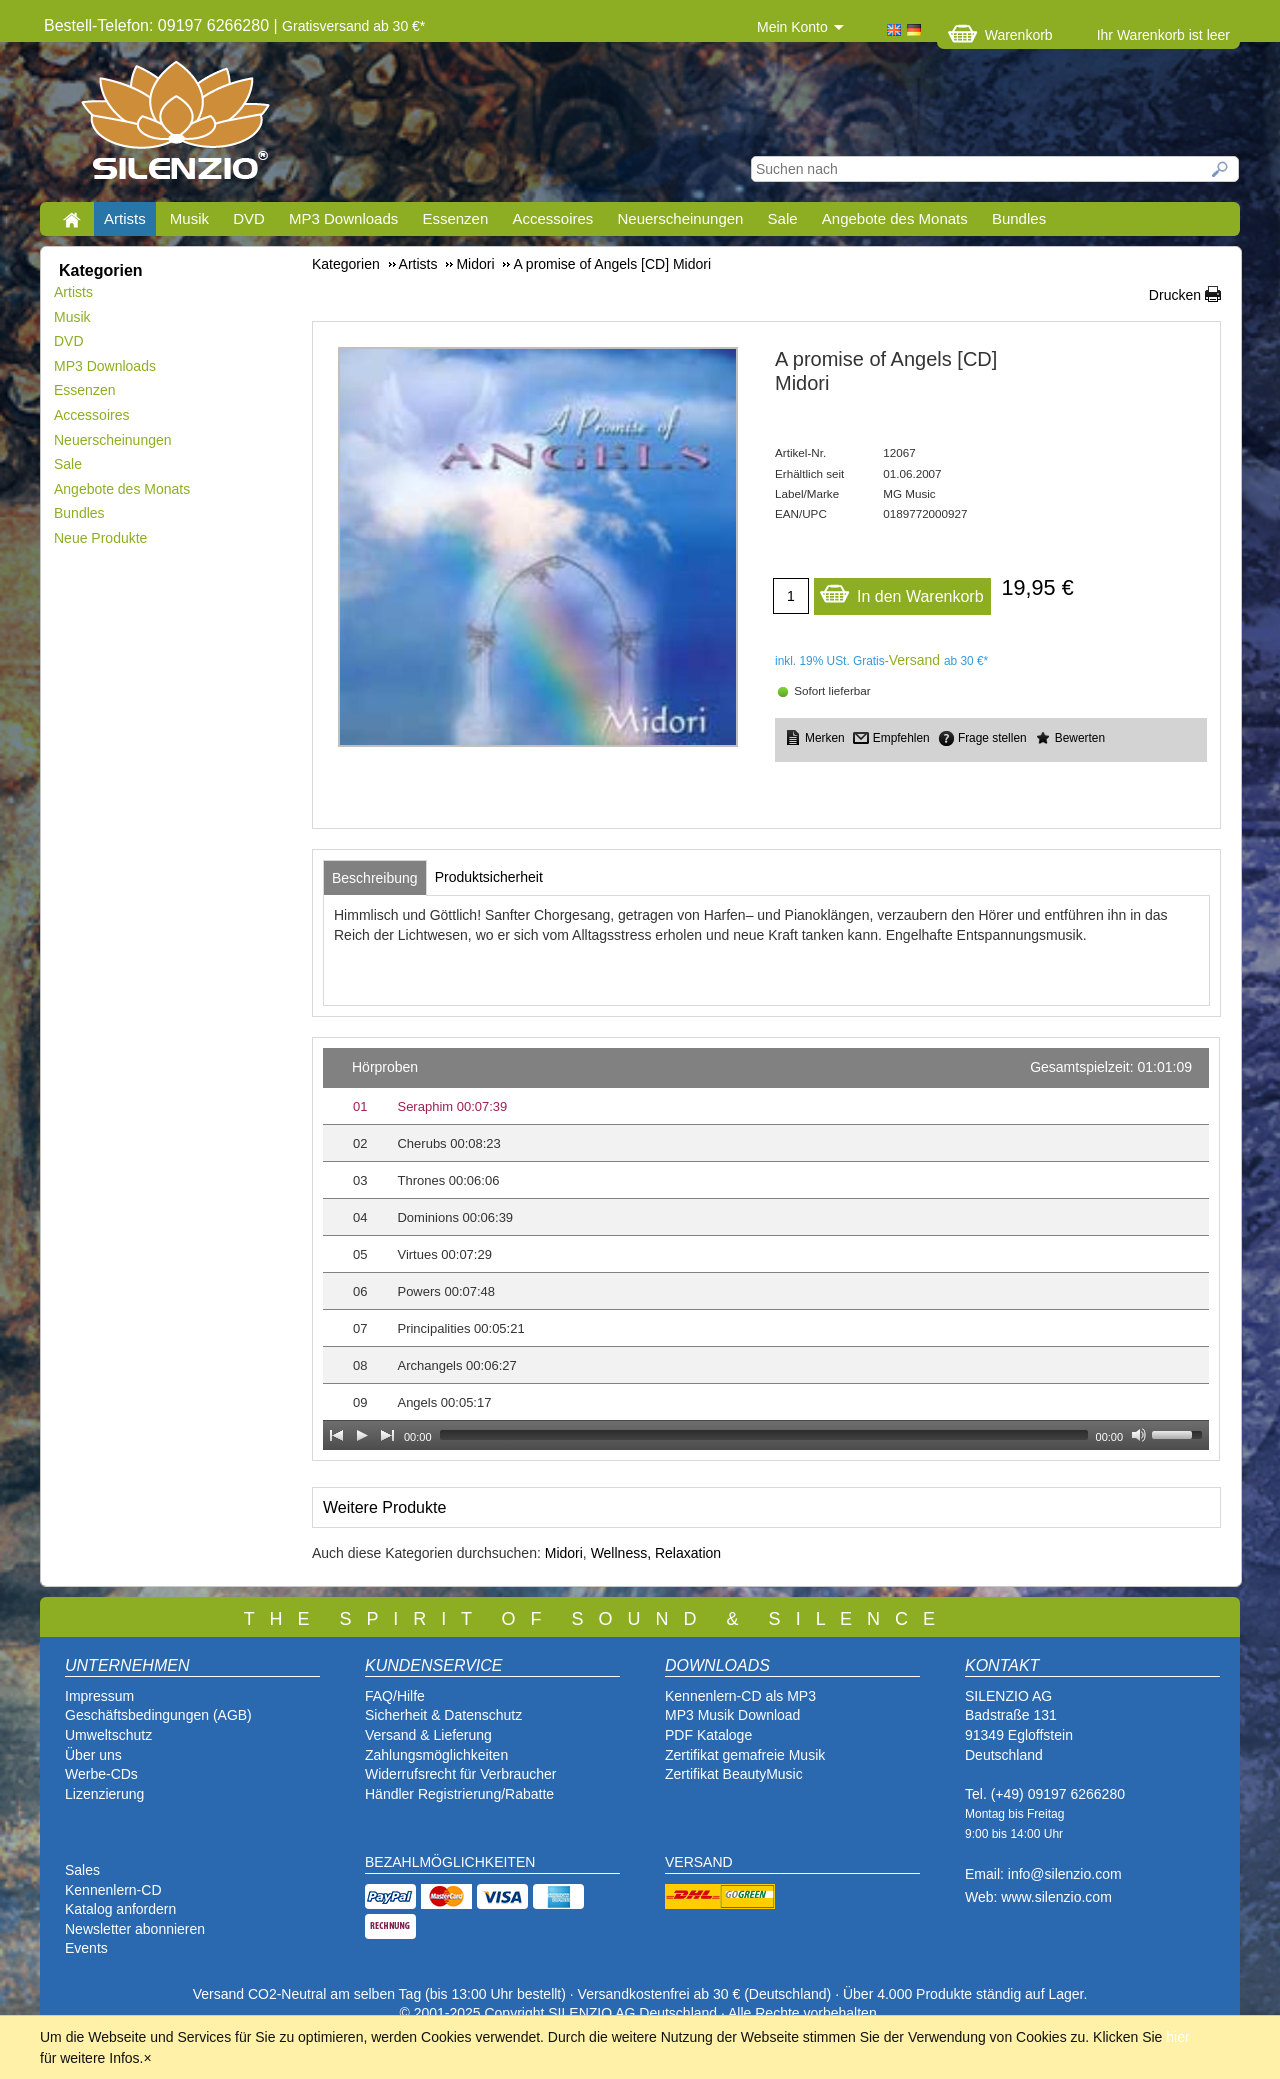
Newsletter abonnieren (135, 1929)
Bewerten (1080, 738)
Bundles (1019, 218)
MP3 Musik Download (732, 1715)
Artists (125, 218)
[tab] (375, 878)
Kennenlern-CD (113, 1890)
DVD (249, 218)
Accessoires (552, 218)
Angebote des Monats (895, 218)
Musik (189, 218)
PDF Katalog (704, 1735)
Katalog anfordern (120, 1909)
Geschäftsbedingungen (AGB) (158, 1715)
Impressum (99, 1696)
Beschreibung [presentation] (375, 878)
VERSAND (699, 1862)
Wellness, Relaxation (656, 1553)
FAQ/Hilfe (395, 1696)
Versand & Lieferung (428, 1735)
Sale (783, 218)
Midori (564, 1553)
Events (86, 1948)
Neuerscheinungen (681, 218)
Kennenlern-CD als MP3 (740, 1696)
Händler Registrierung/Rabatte (459, 1794)
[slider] (764, 1435)
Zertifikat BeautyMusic (734, 1774)
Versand (914, 660)
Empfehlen (901, 738)
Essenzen (455, 218)
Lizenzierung (104, 1794)
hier (1177, 2037)
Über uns (93, 1755)
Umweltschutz (108, 1735)
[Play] (362, 1435)
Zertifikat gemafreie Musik (745, 1755)
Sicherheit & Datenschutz (443, 1715)
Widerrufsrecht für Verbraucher (460, 1774)
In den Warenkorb (901, 591)
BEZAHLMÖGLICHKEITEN (450, 1862)
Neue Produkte (100, 538)
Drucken (1175, 295)
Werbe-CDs (101, 1774)
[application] (766, 1249)
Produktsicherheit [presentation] (489, 877)
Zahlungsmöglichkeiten (436, 1755)
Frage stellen (992, 738)
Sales (82, 1870)
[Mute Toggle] (1139, 1435)
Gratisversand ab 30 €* (353, 26)
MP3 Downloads (343, 218)
